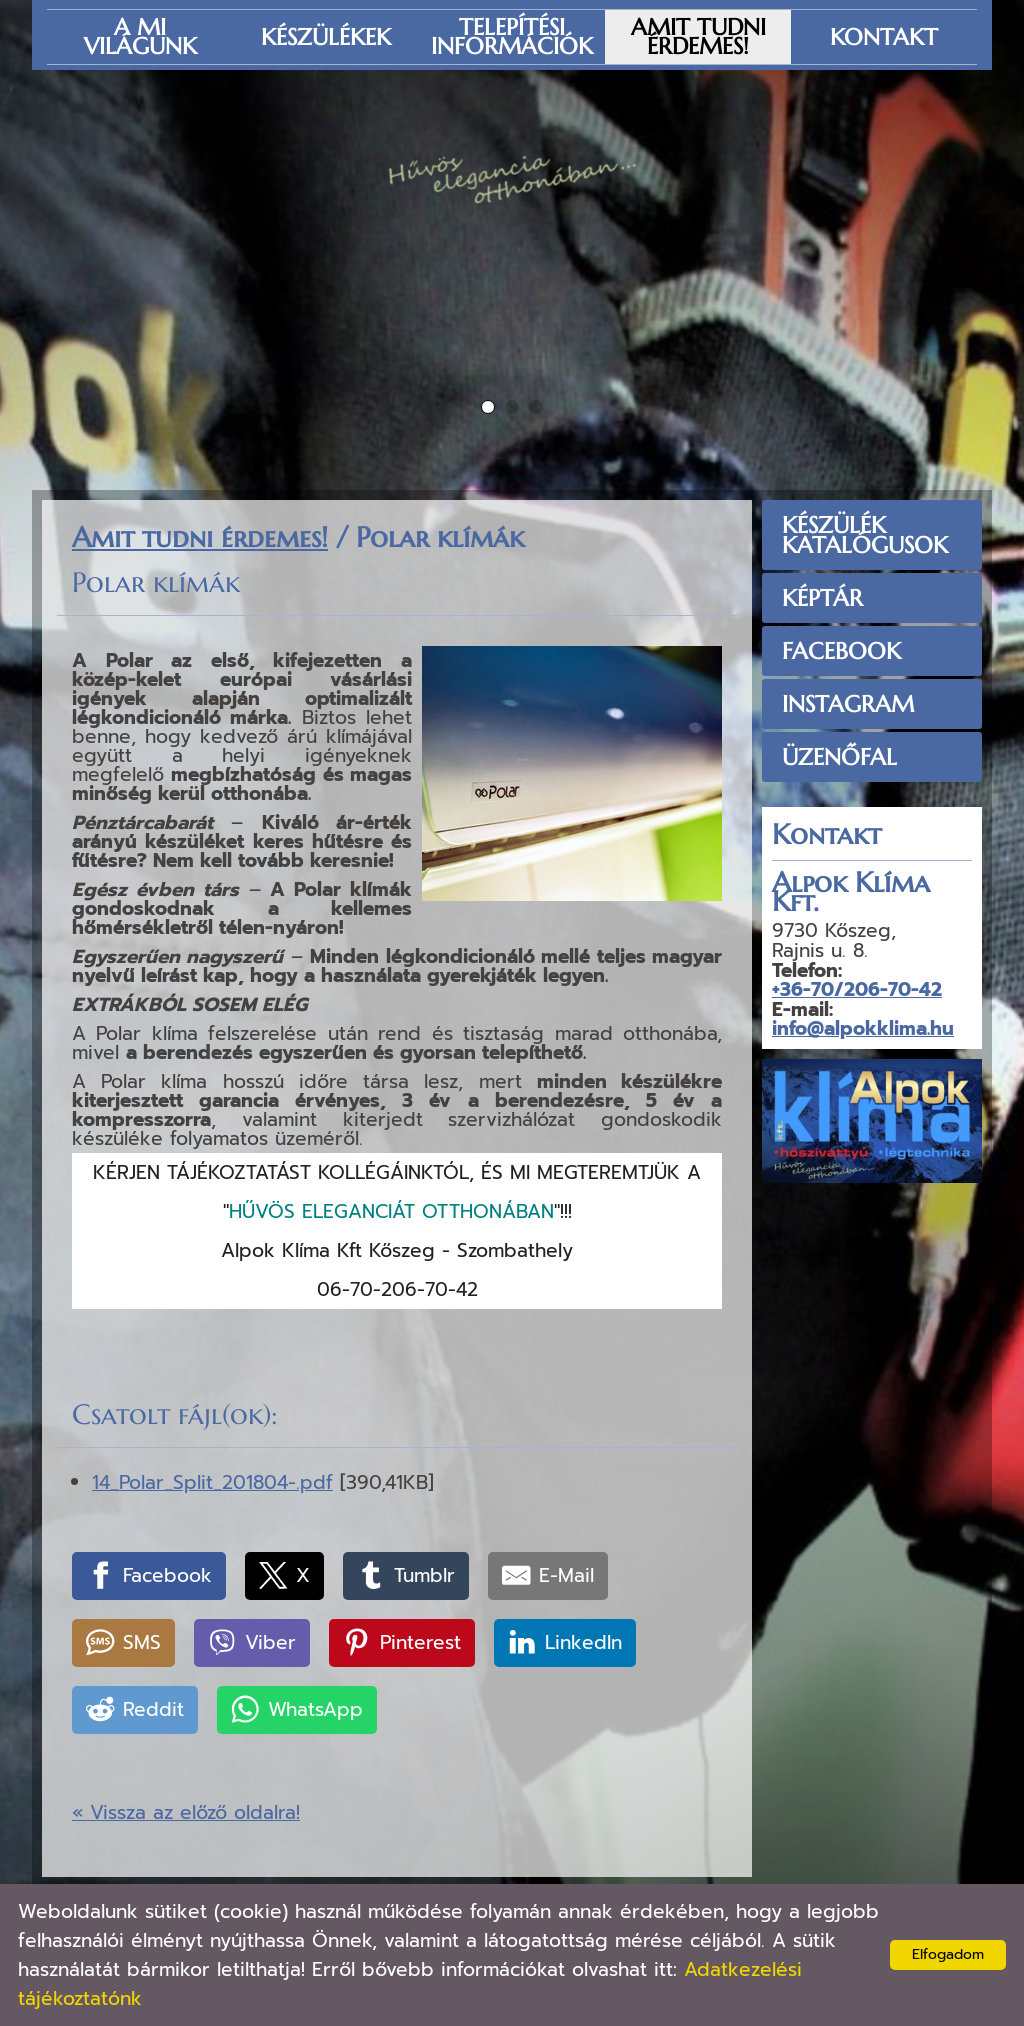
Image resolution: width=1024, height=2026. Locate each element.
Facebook (841, 651)
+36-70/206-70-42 (857, 989)
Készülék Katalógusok (865, 535)
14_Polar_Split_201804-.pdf (212, 1482)
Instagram (848, 704)
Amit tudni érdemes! (200, 537)
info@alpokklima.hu (863, 1028)
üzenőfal (839, 757)
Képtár (822, 598)
